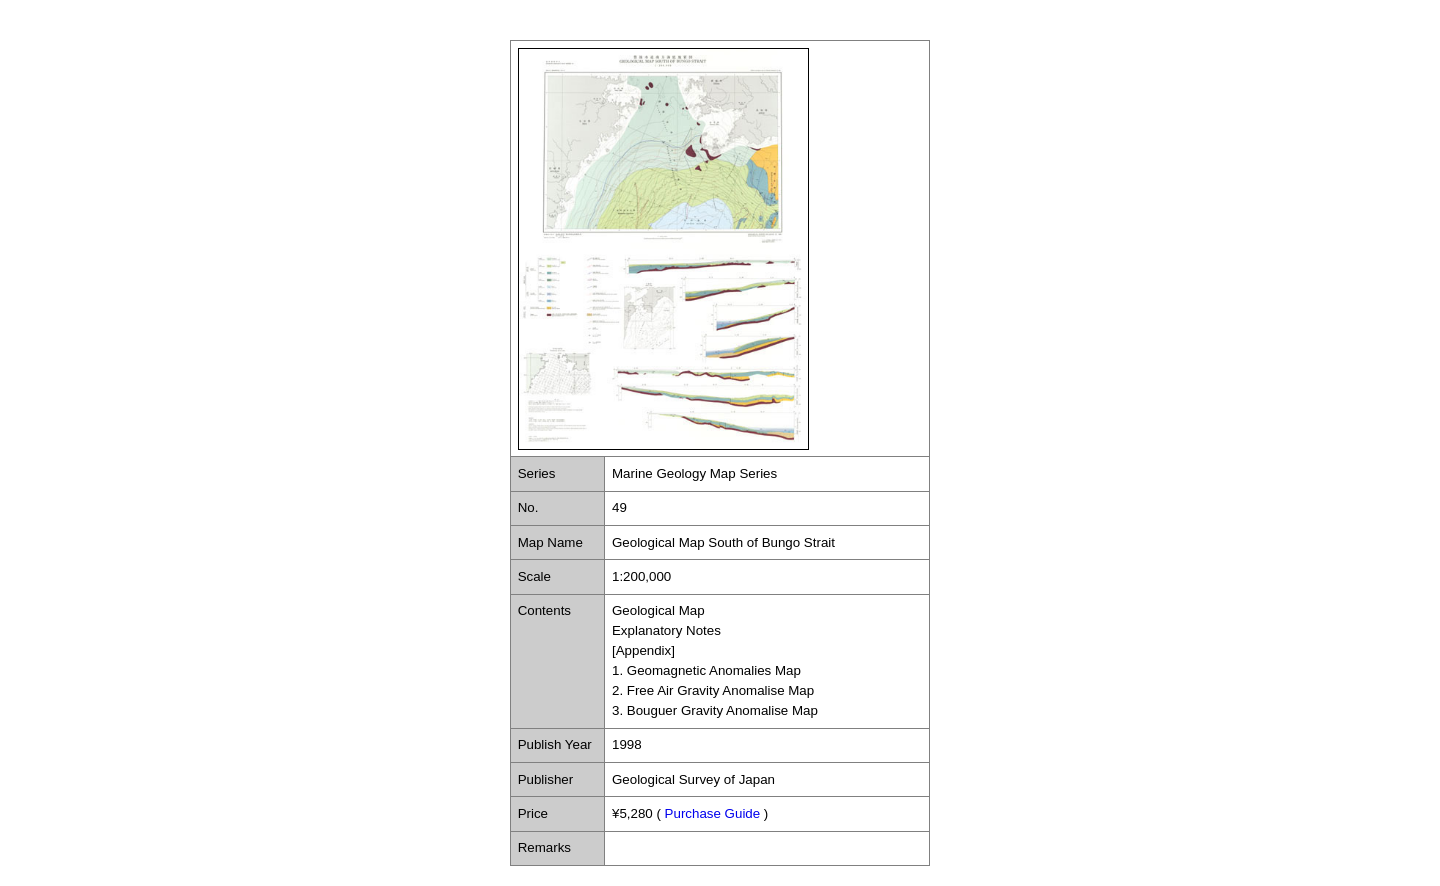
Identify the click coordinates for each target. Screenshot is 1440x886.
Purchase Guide (713, 813)
